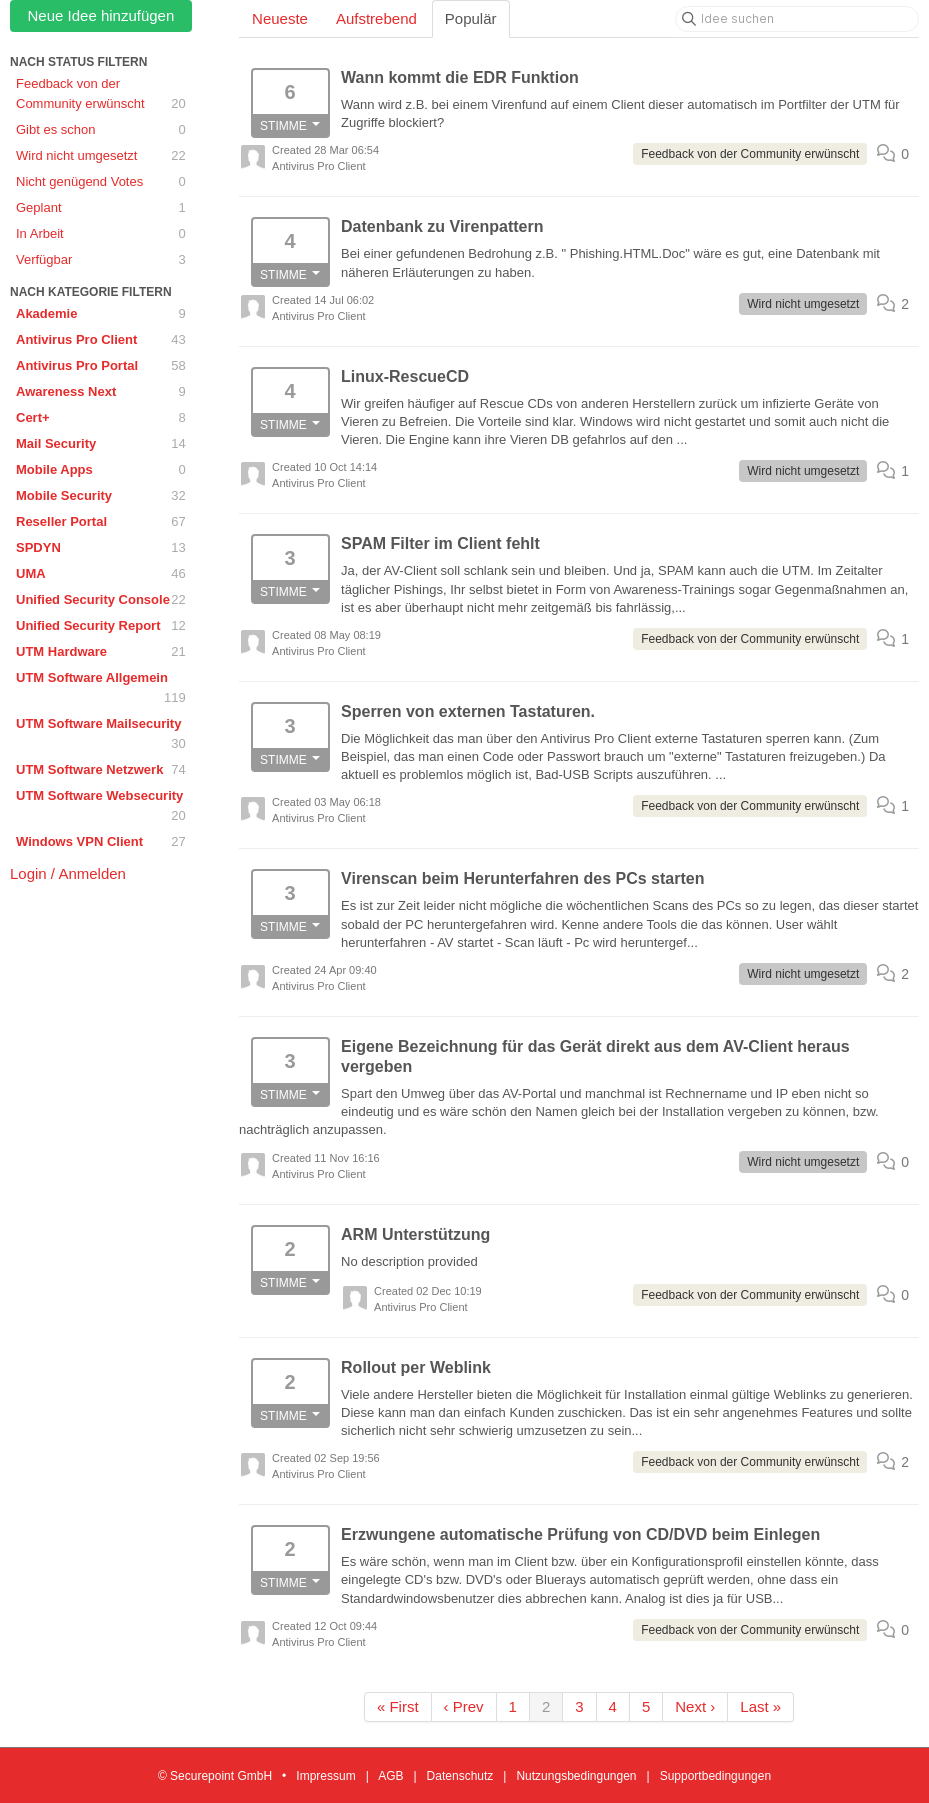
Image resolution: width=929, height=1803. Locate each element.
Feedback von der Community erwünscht (101, 95)
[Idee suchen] (797, 19)
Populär (471, 18)
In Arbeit (101, 234)
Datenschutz (460, 1776)
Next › (695, 1706)
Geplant (101, 208)
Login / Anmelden (68, 873)
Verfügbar (101, 260)
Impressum (325, 1776)
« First (398, 1706)
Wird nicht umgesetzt (101, 156)
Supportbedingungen (715, 1776)
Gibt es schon (101, 130)
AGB (390, 1776)
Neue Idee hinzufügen (101, 15)
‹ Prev (464, 1706)
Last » (760, 1706)
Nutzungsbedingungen (576, 1776)
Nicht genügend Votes (101, 182)
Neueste (280, 18)
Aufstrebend (376, 18)
